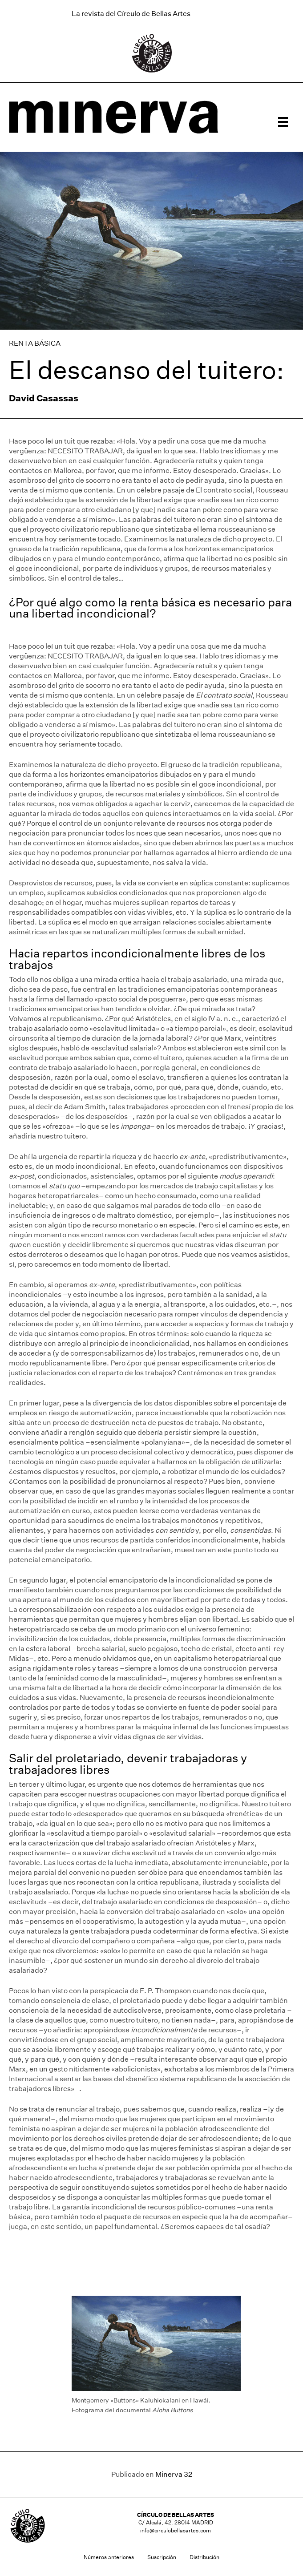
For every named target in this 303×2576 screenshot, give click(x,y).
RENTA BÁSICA (35, 343)
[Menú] (283, 122)
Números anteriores (109, 2557)
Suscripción (161, 2557)
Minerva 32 (173, 2474)
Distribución (204, 2557)
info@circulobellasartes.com (175, 2530)
